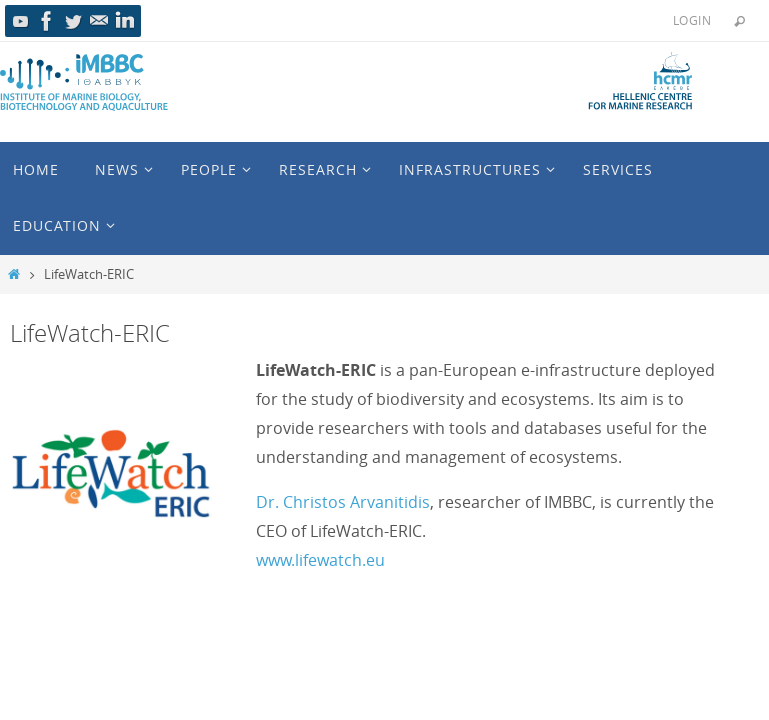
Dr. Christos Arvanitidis (343, 502)
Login (692, 20)
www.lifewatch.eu (320, 560)
